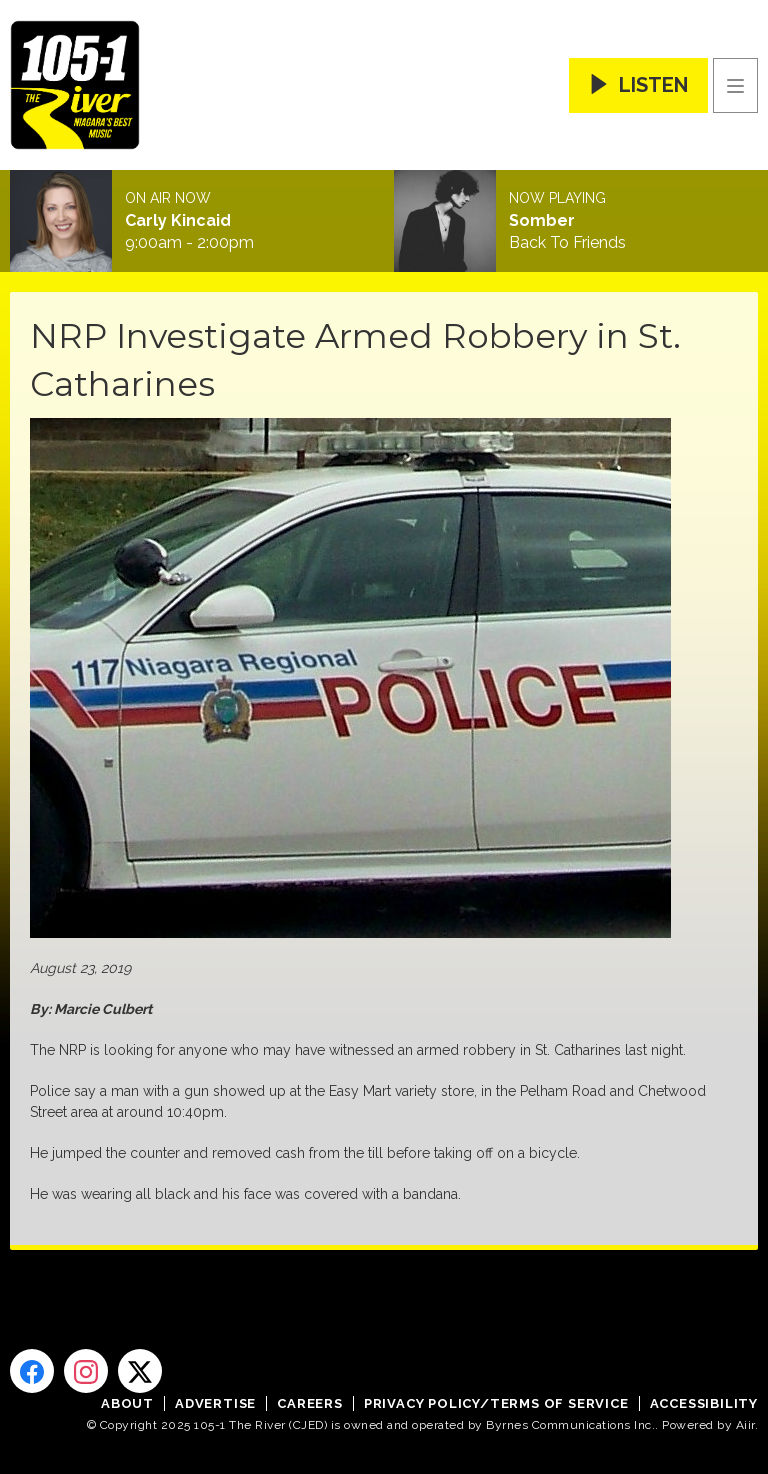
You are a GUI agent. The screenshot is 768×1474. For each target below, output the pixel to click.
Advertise (215, 1403)
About (127, 1403)
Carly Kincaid (178, 221)
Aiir (745, 1425)
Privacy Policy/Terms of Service (496, 1403)
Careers (310, 1403)
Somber (542, 221)
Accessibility (704, 1403)
